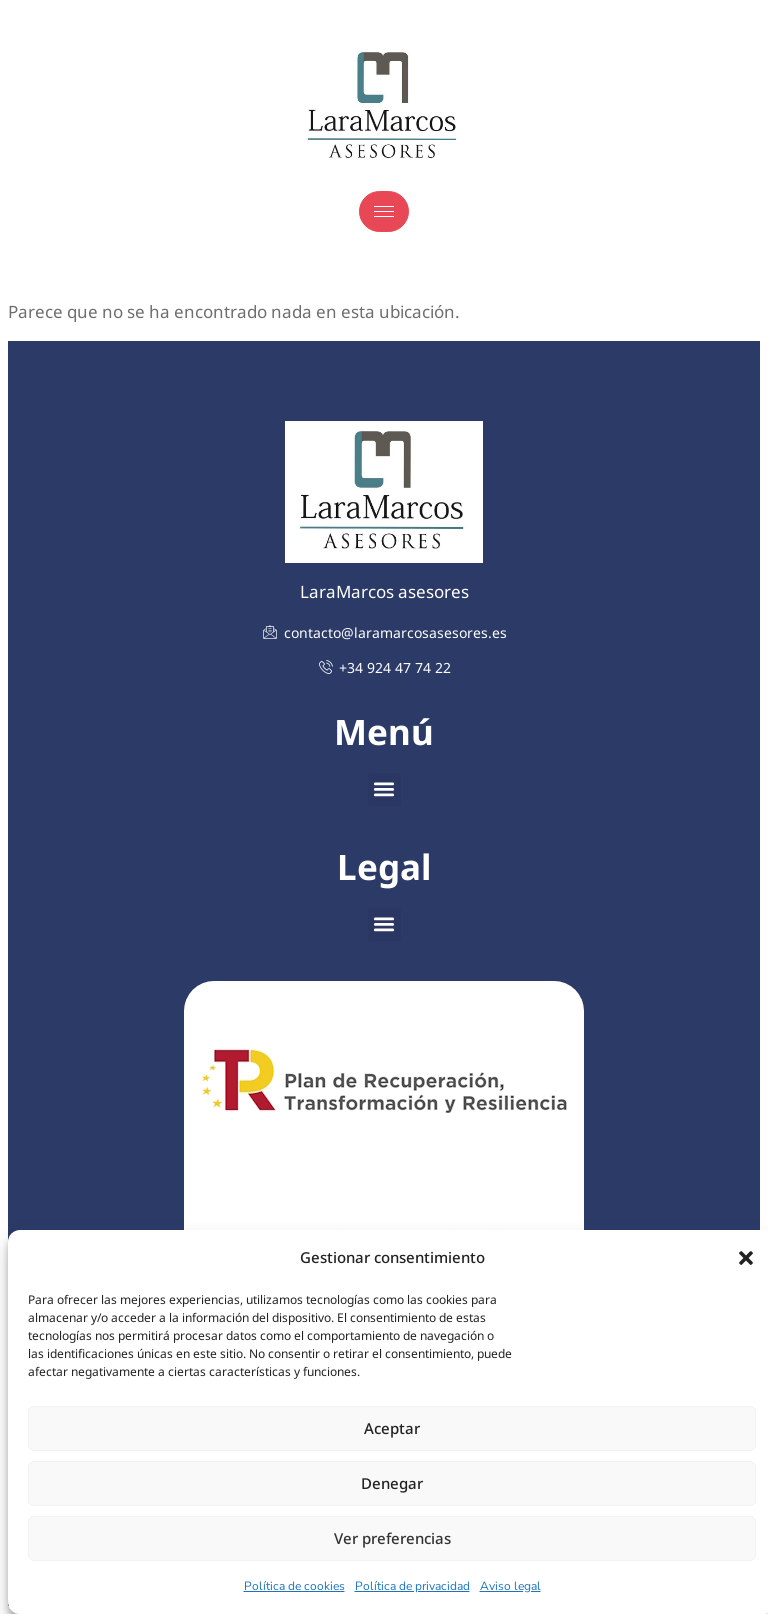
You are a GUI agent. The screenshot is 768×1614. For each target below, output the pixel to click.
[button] (746, 1258)
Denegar (392, 1483)
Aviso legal (510, 1586)
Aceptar (392, 1428)
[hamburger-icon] (384, 211)
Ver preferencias (392, 1538)
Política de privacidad (412, 1586)
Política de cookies (294, 1586)
